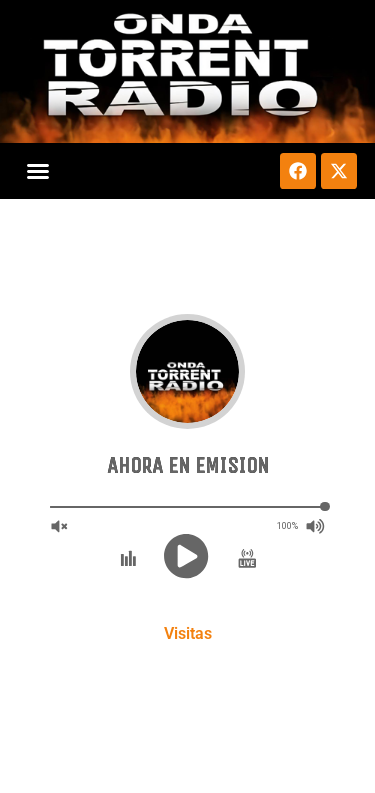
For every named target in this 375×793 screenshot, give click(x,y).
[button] (38, 171)
